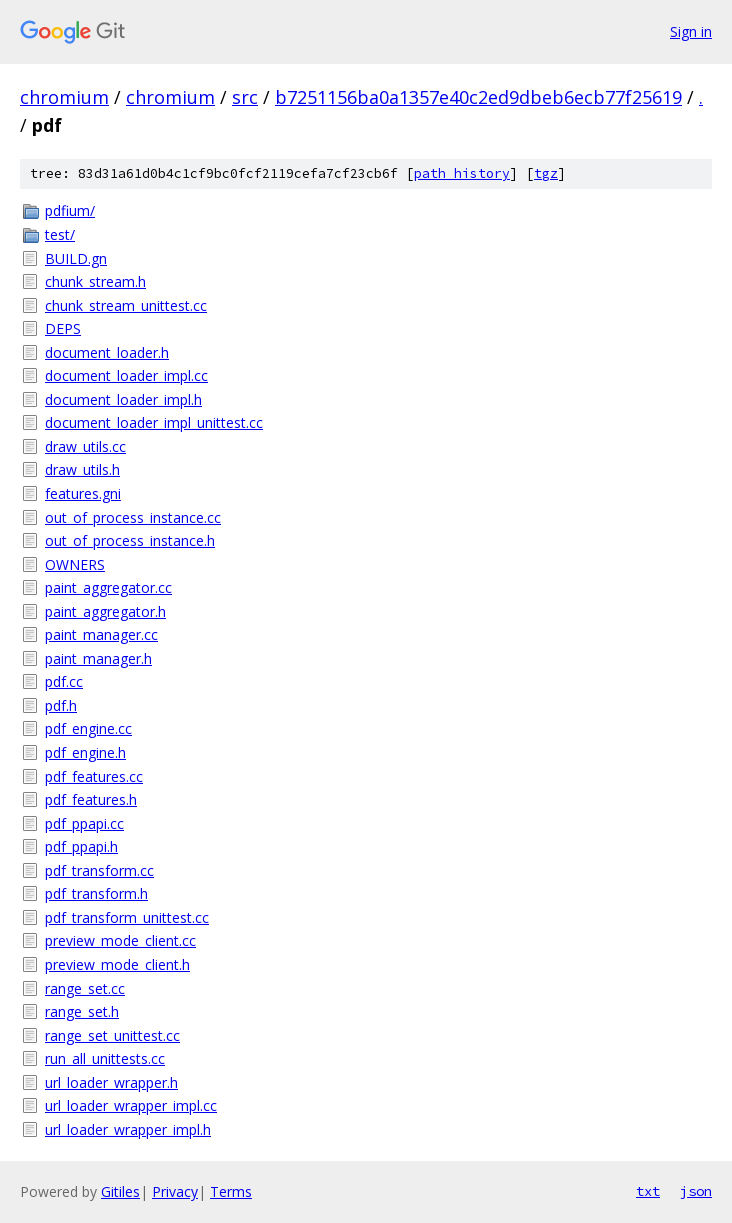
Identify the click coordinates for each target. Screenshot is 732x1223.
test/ (60, 234)
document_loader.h (107, 352)
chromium (64, 97)
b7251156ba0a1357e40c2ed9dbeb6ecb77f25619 (478, 97)
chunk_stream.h (95, 281)
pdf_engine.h (85, 752)
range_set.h (82, 1011)
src (245, 97)
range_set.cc (85, 988)
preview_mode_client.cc (120, 940)
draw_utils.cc (85, 446)
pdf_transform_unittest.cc (127, 917)
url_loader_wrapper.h (111, 1082)
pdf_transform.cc (99, 870)
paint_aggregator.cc (108, 587)
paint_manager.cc (101, 634)
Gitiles (120, 1191)
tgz (546, 173)
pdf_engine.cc (88, 728)
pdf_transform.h (96, 893)
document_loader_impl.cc (126, 375)
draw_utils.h (82, 469)
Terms (231, 1191)
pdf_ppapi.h (81, 846)
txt (648, 1191)
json (696, 1191)
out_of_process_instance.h (130, 540)
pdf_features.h (91, 799)
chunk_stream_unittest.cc (126, 305)
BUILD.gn (76, 258)
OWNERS (75, 564)
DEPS (63, 328)
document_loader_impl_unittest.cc (154, 422)
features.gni (83, 493)
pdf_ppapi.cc (84, 823)
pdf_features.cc (94, 776)
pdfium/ (70, 210)
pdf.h (61, 705)
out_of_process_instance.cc (133, 517)
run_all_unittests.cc (105, 1058)
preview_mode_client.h (117, 964)
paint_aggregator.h (105, 611)
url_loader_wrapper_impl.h (128, 1129)
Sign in (691, 31)
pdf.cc (64, 681)
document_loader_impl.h (123, 399)
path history (462, 173)
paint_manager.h (98, 658)
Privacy (175, 1191)
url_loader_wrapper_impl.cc (131, 1105)
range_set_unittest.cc (112, 1035)
